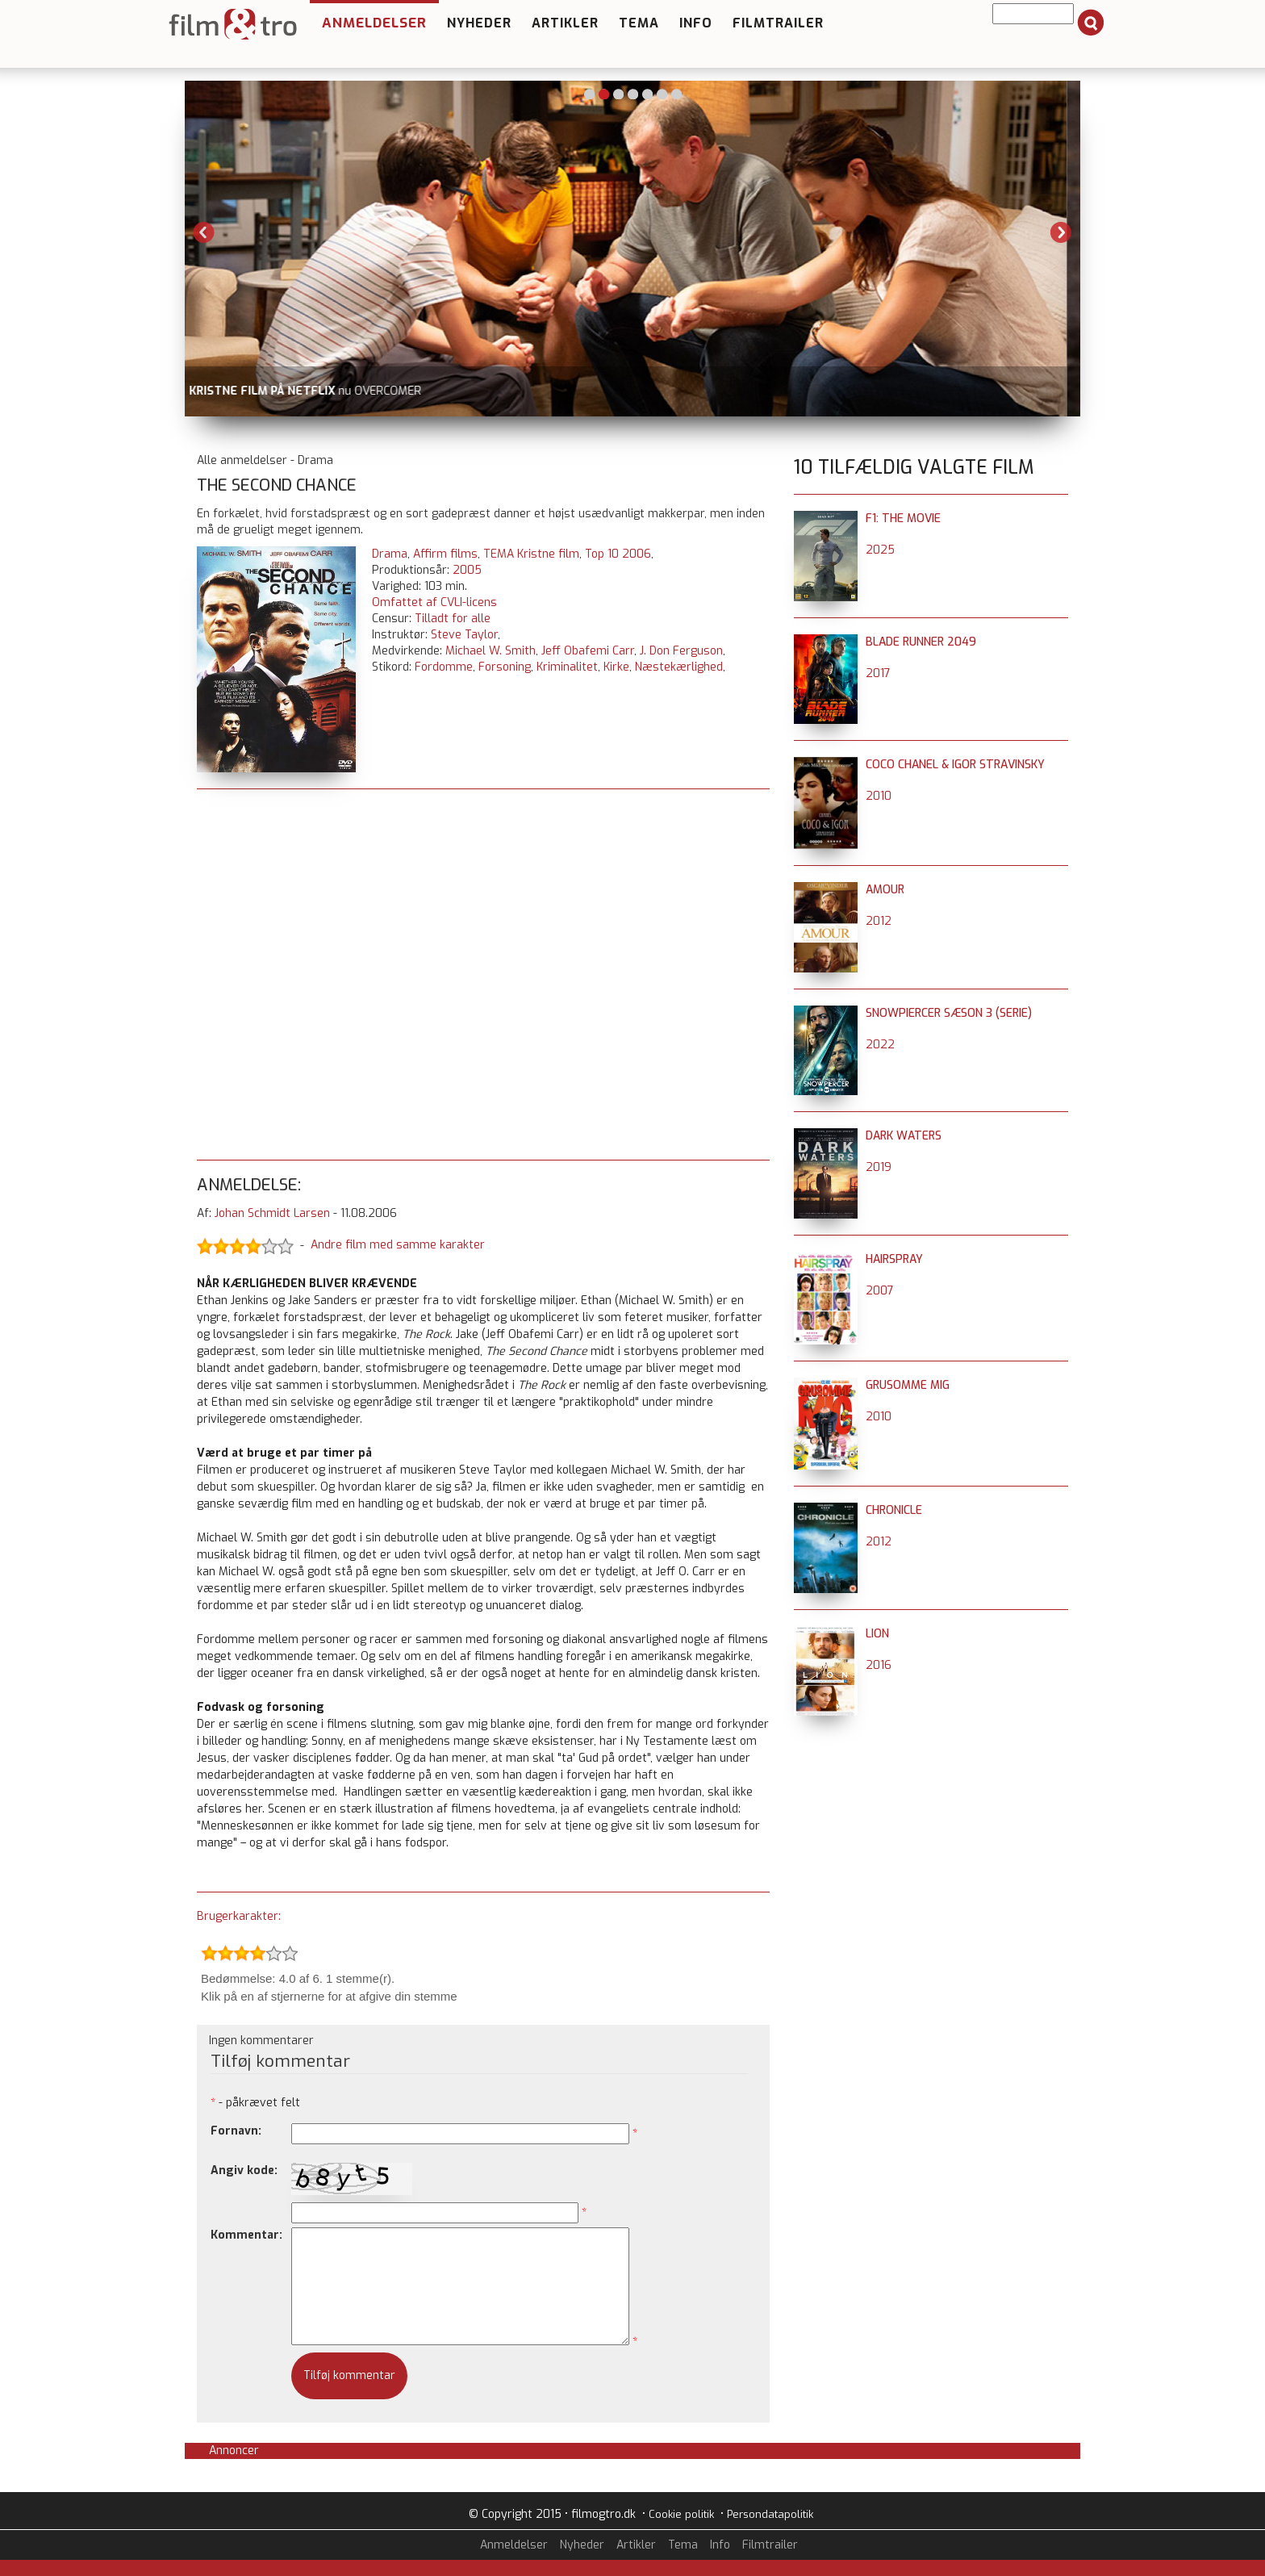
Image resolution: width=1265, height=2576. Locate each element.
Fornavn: (236, 2131)
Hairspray (894, 1259)
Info (695, 23)
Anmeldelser (374, 23)
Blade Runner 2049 (921, 642)
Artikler (565, 23)
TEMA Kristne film (531, 554)
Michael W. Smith (490, 651)
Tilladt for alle (453, 618)
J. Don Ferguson (681, 651)
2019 (878, 1167)
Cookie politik (681, 2514)
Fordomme (444, 667)
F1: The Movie (903, 518)
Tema (639, 23)
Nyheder (479, 23)
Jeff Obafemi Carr (587, 651)
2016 (878, 1665)
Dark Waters (903, 1136)
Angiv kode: (244, 2170)
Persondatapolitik (770, 2514)
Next (1061, 232)
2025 (880, 550)
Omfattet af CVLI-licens (434, 602)
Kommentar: (246, 2235)
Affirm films (445, 554)
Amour (885, 889)
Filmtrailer (778, 23)
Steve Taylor (464, 634)
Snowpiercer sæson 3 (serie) (949, 1013)
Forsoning (504, 667)
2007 (880, 1290)
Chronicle (894, 1510)
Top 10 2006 (618, 554)
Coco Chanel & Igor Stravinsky (955, 764)
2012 (878, 921)
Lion (877, 1633)
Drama (389, 554)
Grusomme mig (908, 1385)
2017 (878, 673)
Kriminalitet (567, 667)
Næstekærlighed (679, 667)
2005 (467, 570)
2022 (880, 1044)
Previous (204, 232)
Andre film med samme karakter (398, 1245)
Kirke (616, 667)
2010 (878, 796)
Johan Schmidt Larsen (272, 1213)
